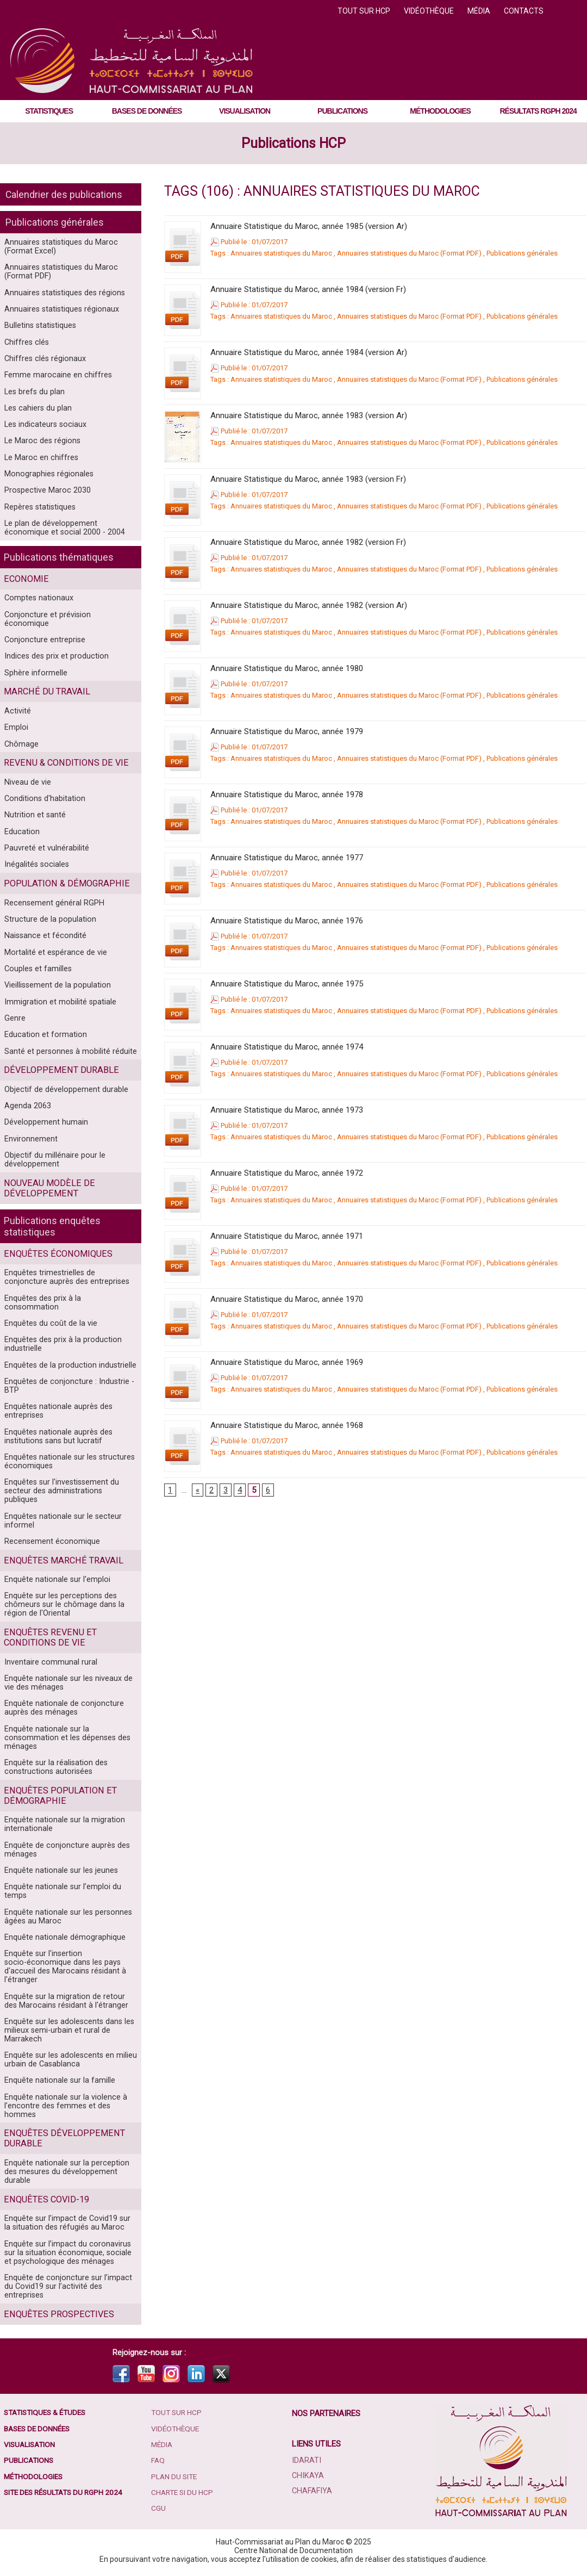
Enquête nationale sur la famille (58, 2082)
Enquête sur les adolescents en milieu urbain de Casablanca (68, 2061)
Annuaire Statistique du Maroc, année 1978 (286, 794)
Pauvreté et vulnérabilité (46, 850)
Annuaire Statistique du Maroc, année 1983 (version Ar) (308, 415)
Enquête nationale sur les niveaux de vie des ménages (66, 1679)
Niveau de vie (26, 782)
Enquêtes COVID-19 (45, 2202)
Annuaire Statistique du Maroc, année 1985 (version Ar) (308, 226)
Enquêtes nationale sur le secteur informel (61, 1515)
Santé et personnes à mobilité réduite (68, 1057)
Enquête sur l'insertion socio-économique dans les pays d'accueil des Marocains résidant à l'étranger (63, 1967)
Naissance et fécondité (43, 939)
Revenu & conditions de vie (64, 763)
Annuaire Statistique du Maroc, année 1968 (286, 1425)
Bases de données (147, 111)
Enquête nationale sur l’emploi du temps (61, 1890)
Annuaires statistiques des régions (63, 293)
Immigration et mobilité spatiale (58, 1006)
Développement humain (45, 1129)
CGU (159, 2514)
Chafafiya (312, 2494)
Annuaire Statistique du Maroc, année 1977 (286, 857)
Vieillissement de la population (56, 989)
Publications (342, 111)
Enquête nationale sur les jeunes (59, 1869)
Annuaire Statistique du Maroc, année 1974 (286, 1047)
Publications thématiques (59, 563)
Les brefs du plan (33, 394)
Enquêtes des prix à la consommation (68, 1306)
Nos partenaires (326, 2417)
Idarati (306, 2464)
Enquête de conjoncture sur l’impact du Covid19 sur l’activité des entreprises (65, 2290)
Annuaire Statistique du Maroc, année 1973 (286, 1110)
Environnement (30, 1146)
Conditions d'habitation (43, 799)
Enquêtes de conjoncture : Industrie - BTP (66, 1387)
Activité (17, 710)
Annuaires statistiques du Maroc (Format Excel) (59, 246)
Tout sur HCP (365, 11)
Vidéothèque (429, 11)
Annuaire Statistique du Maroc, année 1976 (286, 921)
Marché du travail (46, 691)
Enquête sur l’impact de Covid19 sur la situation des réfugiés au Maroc (69, 2225)
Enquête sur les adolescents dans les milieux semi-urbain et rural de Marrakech (67, 2031)
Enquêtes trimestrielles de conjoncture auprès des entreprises (70, 1285)
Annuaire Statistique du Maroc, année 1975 (286, 984)
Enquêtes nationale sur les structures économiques (68, 1464)
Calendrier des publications (64, 194)
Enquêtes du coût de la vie (48, 1323)
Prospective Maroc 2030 (46, 495)
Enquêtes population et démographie (58, 1793)
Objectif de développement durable (65, 1095)
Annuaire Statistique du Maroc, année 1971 (286, 1236)
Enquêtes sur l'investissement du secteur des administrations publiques (69, 1489)
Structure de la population (48, 922)
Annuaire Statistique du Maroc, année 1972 (286, 1173)
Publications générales (54, 222)
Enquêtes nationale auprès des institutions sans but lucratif (57, 1438)
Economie (25, 585)
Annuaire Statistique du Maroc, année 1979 (286, 731)
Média (479, 11)
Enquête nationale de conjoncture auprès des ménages (62, 1705)
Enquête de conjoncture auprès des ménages (65, 1848)
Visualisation (244, 111)
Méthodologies (440, 111)
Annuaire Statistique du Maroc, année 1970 (286, 1299)
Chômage (21, 744)
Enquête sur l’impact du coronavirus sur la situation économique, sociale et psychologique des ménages (69, 2256)
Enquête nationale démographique (63, 1937)
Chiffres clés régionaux (44, 360)
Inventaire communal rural (49, 1658)
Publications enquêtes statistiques (52, 1234)
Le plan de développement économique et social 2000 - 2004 (62, 533)
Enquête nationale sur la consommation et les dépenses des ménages (65, 1735)
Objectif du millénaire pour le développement (53, 1167)
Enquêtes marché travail (61, 1555)
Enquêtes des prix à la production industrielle (60, 1345)
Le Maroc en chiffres (39, 461)
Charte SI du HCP (184, 2498)
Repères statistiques (39, 512)
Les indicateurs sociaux (44, 428)
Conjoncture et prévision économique (68, 621)
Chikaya (307, 2479)
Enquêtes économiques (56, 1262)
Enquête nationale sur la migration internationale (63, 1822)
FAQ (159, 2465)
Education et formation (44, 1040)
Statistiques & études (48, 2416)
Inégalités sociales (35, 866)
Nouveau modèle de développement (48, 1196)
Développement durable (59, 1076)
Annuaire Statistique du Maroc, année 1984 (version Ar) (308, 352)
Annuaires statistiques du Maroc (281, 253)
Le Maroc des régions (40, 444)
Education (21, 833)
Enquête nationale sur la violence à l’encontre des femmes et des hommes (63, 2108)
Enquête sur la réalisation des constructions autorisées (54, 1764)
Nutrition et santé (34, 816)
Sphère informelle (35, 671)
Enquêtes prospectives (57, 2318)
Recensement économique (50, 1536)
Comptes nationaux (38, 604)
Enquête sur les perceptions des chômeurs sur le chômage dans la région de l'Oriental (62, 1600)
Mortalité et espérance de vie (54, 956)
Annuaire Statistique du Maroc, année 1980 (286, 668)
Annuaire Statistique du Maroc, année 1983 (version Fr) (308, 479)
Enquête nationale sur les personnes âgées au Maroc (66, 1916)
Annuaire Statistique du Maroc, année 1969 (286, 1362)
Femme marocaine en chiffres (56, 377)
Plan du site (175, 2482)
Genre (14, 1023)
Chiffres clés (26, 343)
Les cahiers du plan (37, 411)
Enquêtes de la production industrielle (68, 1366)
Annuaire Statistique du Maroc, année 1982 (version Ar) (308, 605)
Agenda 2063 (27, 1112)
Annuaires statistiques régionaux (60, 310)
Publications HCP (293, 143)
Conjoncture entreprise (43, 638)
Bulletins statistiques (40, 326)
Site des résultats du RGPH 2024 (66, 2498)
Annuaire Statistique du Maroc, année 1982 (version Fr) (308, 542)
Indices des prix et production (54, 654)
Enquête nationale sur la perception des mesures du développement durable (65, 2174)
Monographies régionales (47, 478)
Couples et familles (37, 973)
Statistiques (49, 111)
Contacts (524, 11)
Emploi (16, 727)
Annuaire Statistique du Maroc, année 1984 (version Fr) (308, 289)
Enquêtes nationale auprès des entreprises (57, 1413)
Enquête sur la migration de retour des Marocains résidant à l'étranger (69, 2001)
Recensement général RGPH (53, 905)
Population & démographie (65, 886)
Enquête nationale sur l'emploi (56, 1575)
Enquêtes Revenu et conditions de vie (48, 1633)
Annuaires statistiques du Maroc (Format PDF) (59, 272)
